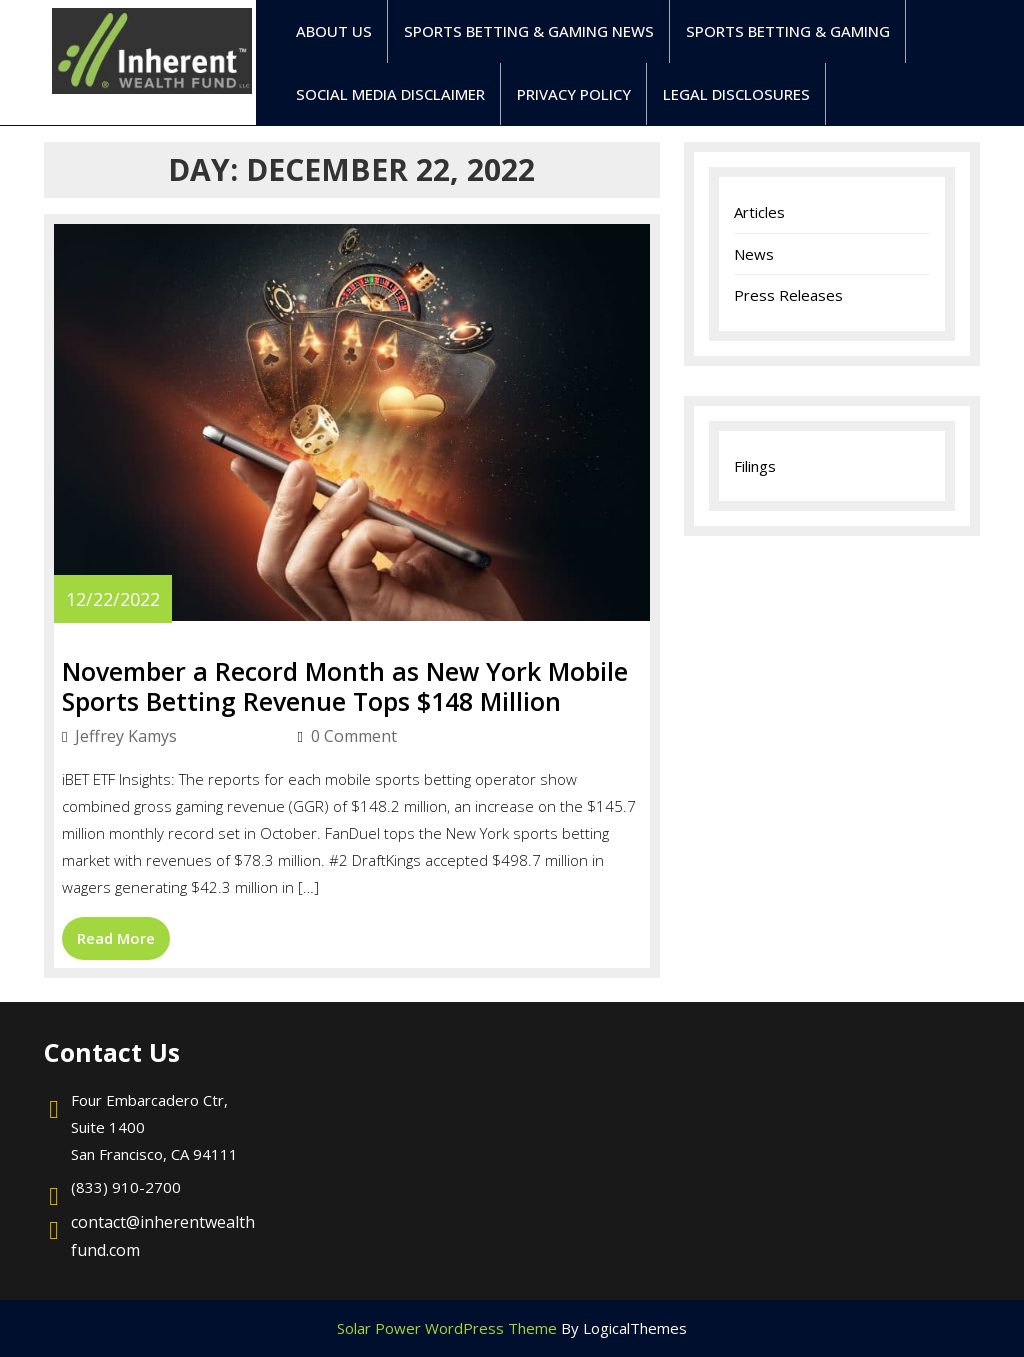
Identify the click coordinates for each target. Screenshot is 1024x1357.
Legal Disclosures (736, 94)
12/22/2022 (113, 599)
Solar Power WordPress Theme (447, 1328)
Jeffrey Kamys (176, 736)
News (754, 254)
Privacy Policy (574, 94)
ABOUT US (334, 31)
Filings (755, 466)
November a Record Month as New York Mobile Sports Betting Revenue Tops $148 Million (345, 686)
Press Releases (788, 295)
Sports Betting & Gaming (788, 31)
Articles (759, 212)
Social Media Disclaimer (390, 94)
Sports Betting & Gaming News (529, 31)
